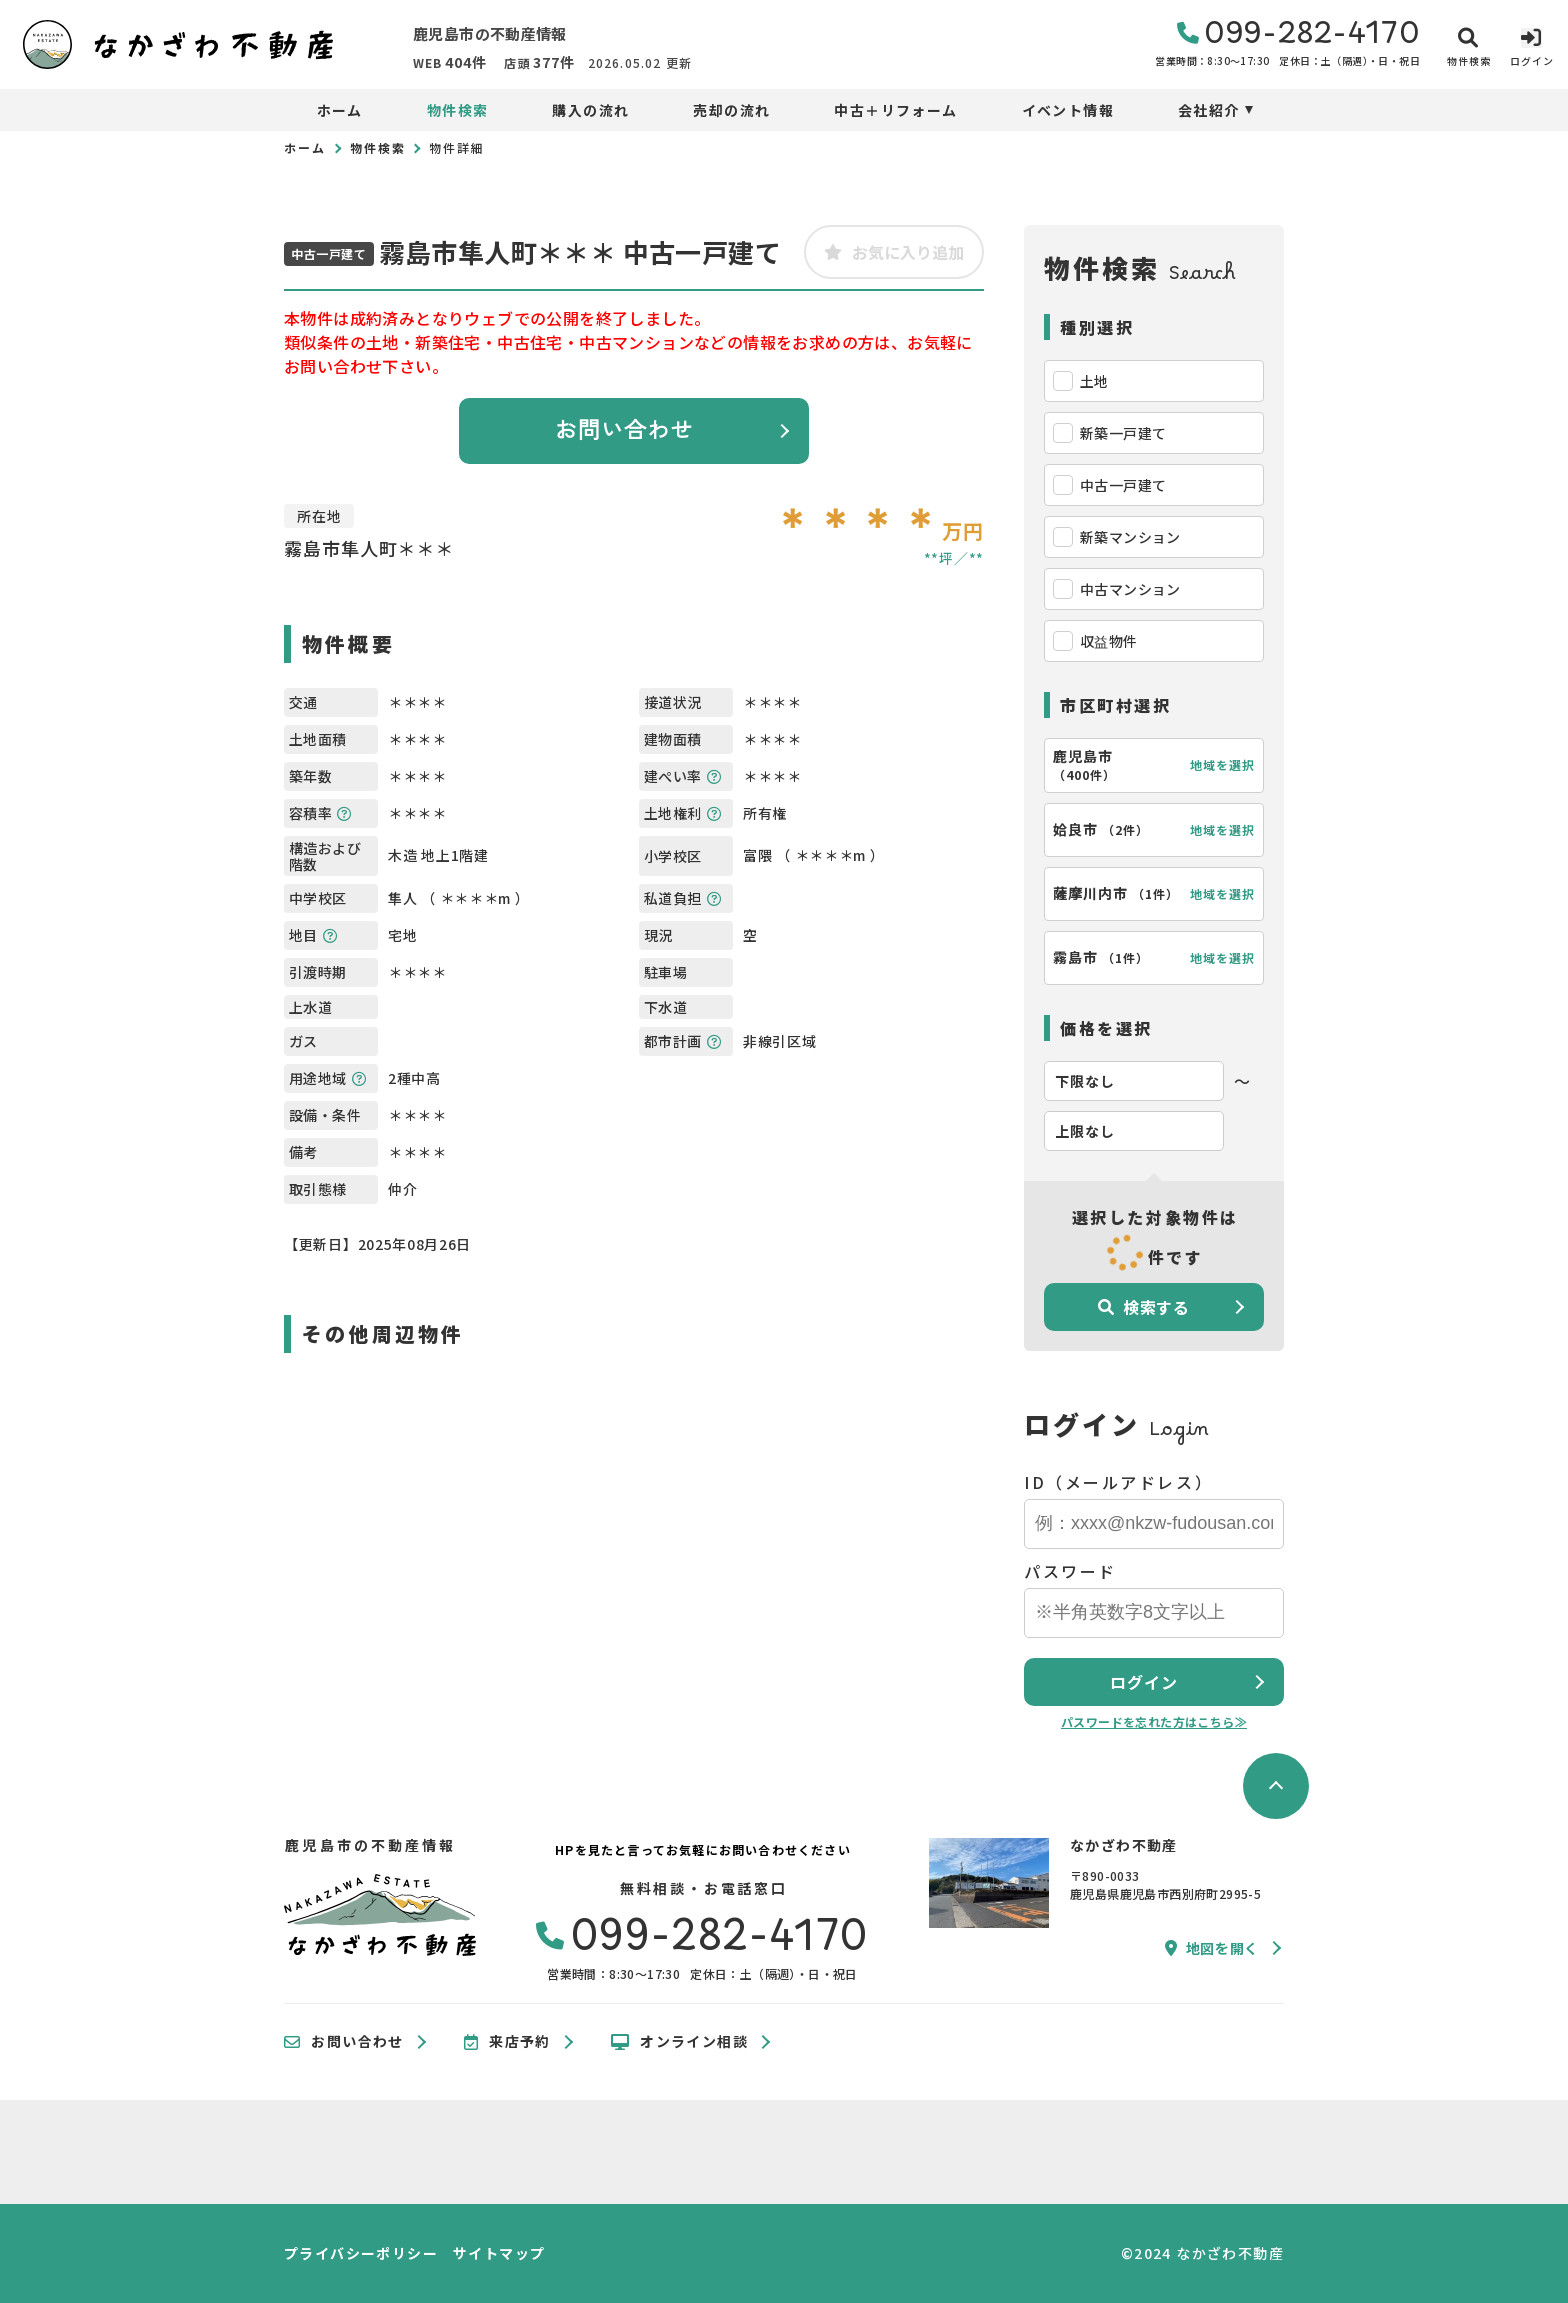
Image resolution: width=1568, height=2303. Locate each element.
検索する (1144, 1307)
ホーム (340, 110)
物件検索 (458, 110)
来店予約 (507, 2042)
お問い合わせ (624, 430)
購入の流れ (590, 110)
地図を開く (1212, 1948)
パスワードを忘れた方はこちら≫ (1154, 1721)
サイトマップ (499, 2253)
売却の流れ (731, 110)
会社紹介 (1209, 110)
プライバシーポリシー (361, 2253)
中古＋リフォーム (895, 110)
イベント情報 (1068, 110)
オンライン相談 (679, 2042)
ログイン (1143, 1682)
